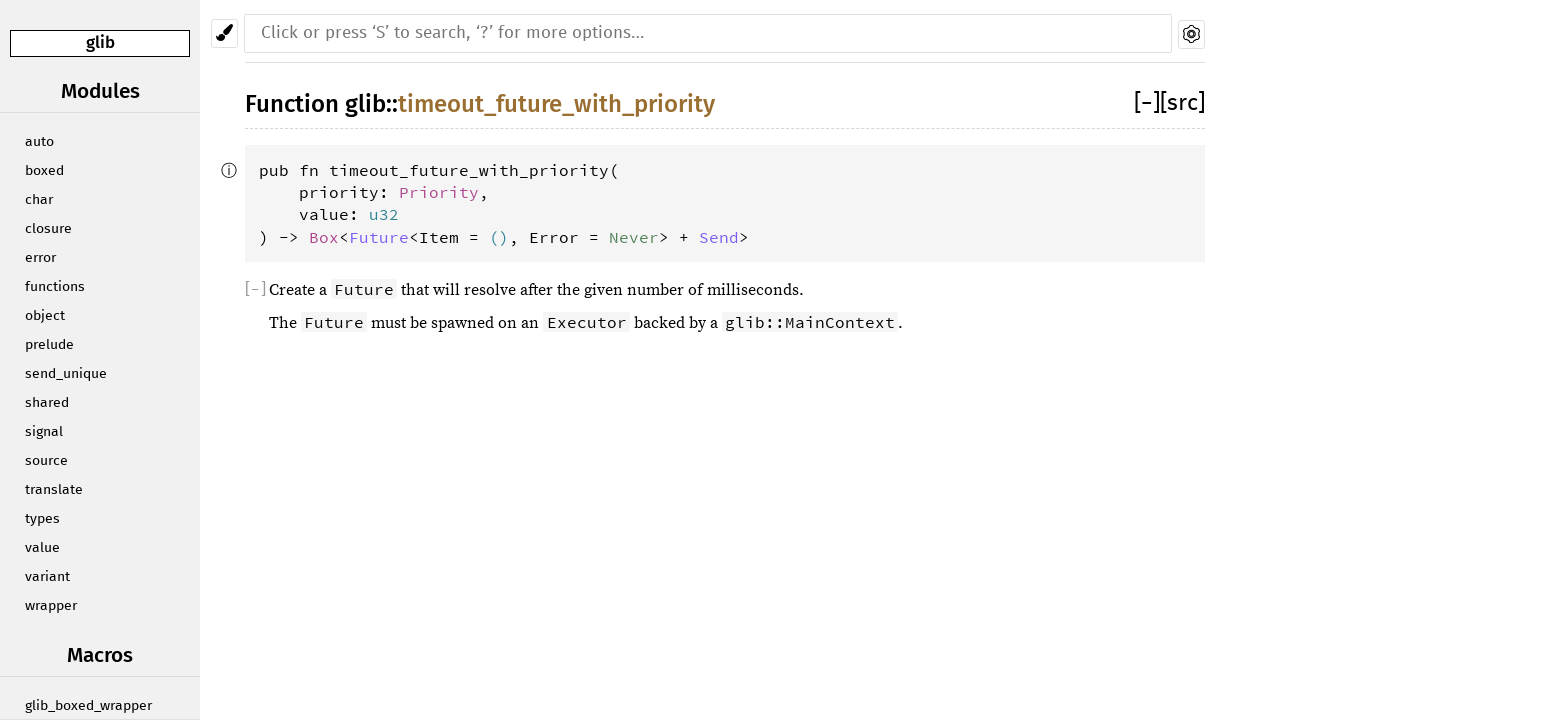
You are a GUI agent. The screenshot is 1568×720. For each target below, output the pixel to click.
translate (54, 490)
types (42, 519)
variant (47, 577)
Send (719, 237)
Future (379, 237)
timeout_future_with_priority (556, 104)
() (499, 237)
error (40, 258)
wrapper (51, 606)
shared (47, 403)
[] (1147, 103)
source (46, 461)
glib (100, 42)
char (39, 200)
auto (39, 142)
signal (44, 432)
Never (634, 237)
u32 (384, 214)
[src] (1182, 103)
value (42, 548)
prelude (49, 345)
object (45, 316)
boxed (44, 171)
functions (55, 287)
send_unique (66, 374)
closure (48, 229)
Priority (439, 192)
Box (324, 237)
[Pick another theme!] (224, 33)
